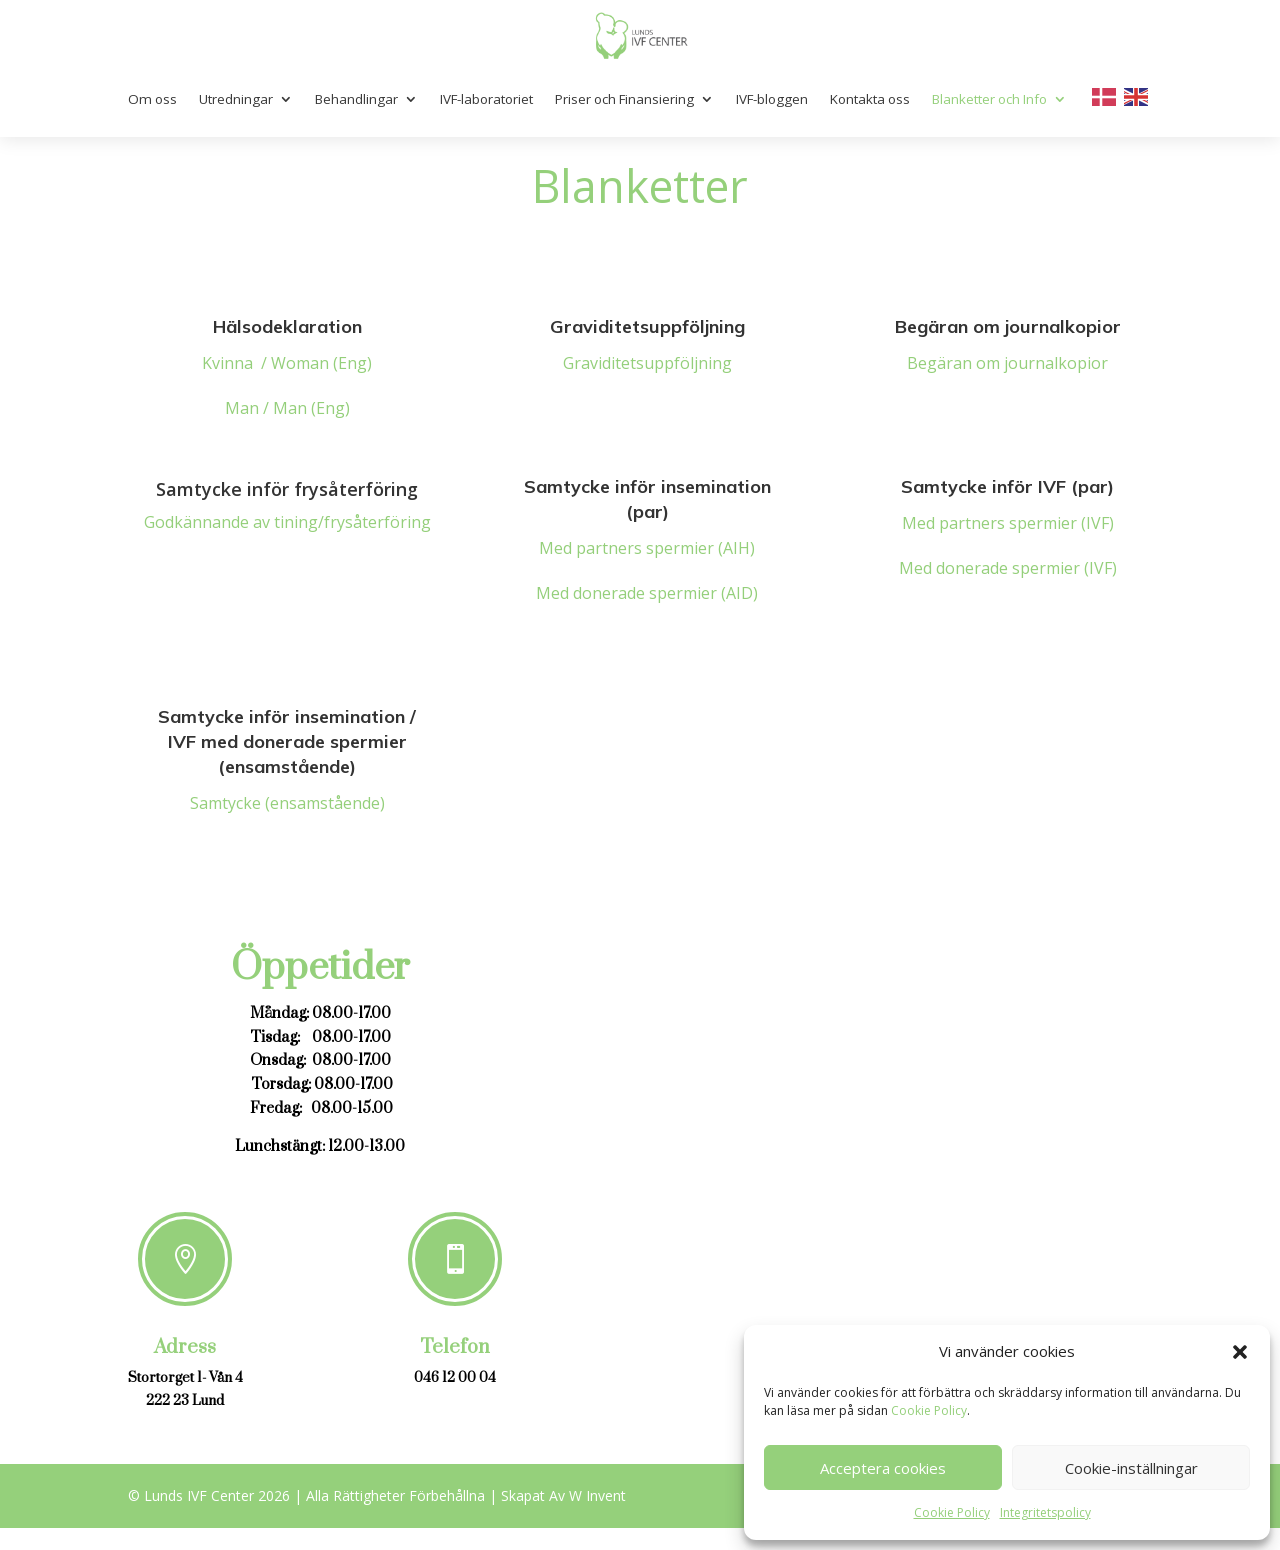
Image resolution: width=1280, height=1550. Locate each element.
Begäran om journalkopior (1007, 363)
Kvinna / (236, 363)
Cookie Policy (929, 1410)
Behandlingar (356, 99)
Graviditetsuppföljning (647, 363)
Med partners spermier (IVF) (1008, 523)
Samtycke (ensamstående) (287, 803)
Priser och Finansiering (624, 99)
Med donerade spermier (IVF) (1008, 568)
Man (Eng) (311, 408)
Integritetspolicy (1045, 1512)
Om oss (152, 99)
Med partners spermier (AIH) (647, 548)
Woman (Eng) (321, 363)
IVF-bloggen (772, 99)
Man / (249, 408)
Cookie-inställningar (1131, 1468)
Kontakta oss (870, 99)
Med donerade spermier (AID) (647, 593)
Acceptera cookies (883, 1468)
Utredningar (236, 99)
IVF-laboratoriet (486, 99)
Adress (185, 1347)
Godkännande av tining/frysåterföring (287, 522)
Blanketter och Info (989, 99)
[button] (1240, 1352)
